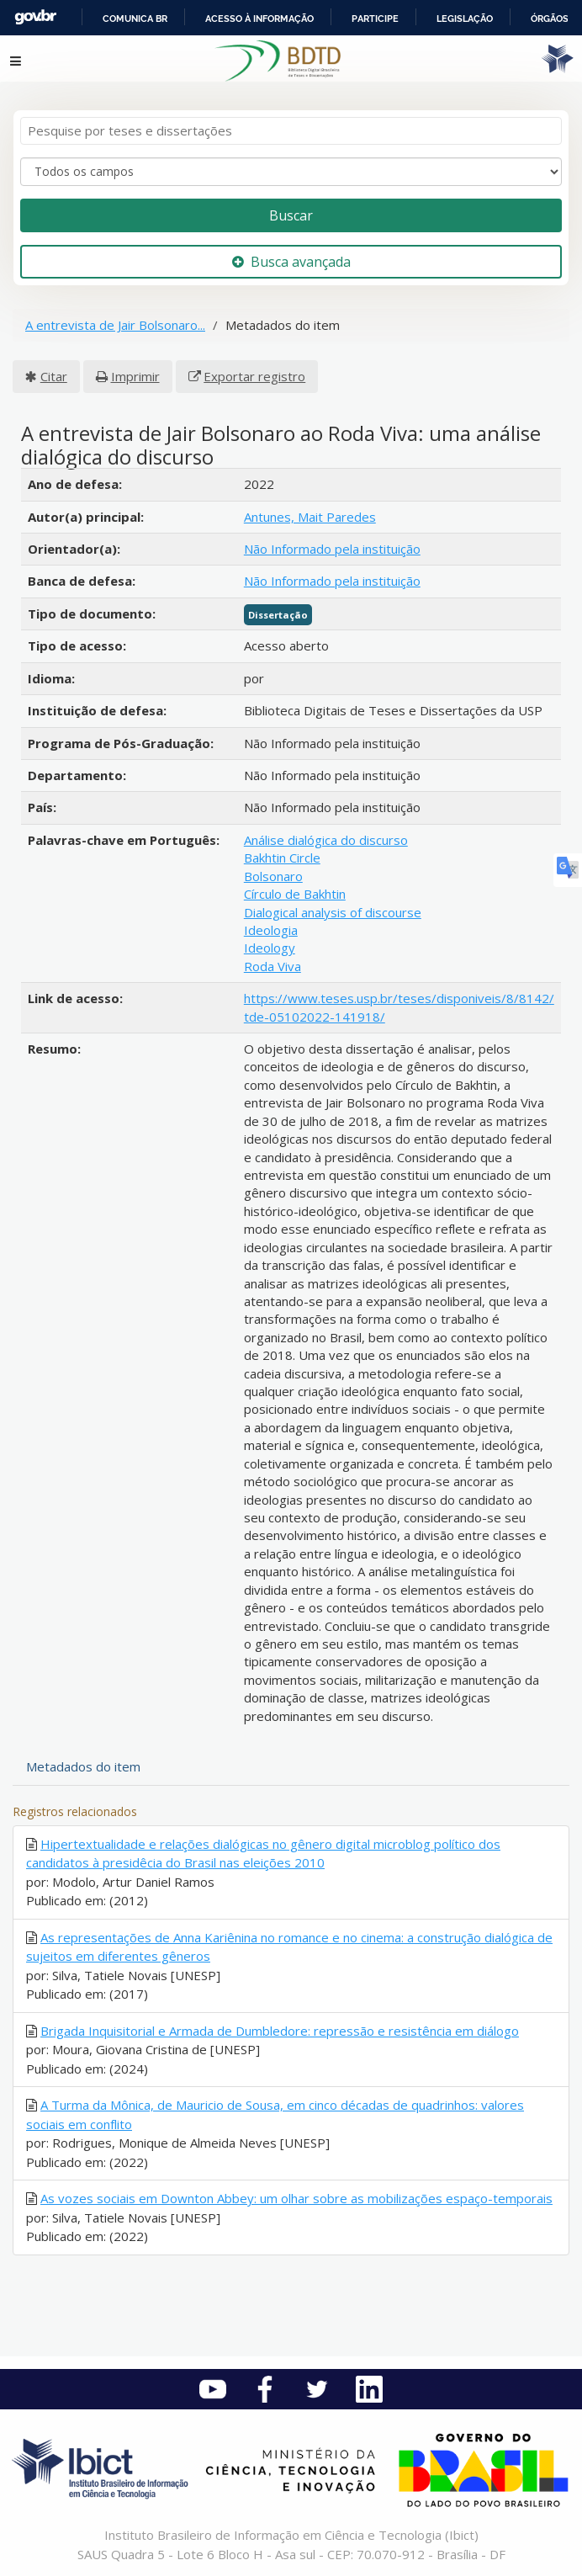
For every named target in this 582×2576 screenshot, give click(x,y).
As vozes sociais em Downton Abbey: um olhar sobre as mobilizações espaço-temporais (296, 2198)
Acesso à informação (259, 18)
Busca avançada (291, 261)
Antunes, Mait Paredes (310, 516)
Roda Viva (272, 966)
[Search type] (291, 171)
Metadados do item (83, 1766)
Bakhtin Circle (282, 857)
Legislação (464, 18)
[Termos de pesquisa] (291, 131)
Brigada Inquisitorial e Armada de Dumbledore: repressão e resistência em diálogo (279, 2030)
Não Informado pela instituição (332, 548)
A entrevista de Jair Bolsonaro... (115, 324)
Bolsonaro (273, 876)
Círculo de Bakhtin (295, 893)
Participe (375, 18)
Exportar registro (254, 376)
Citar (53, 376)
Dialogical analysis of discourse (332, 912)
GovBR (35, 17)
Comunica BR (135, 18)
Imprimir (135, 376)
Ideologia (271, 930)
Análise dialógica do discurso (326, 839)
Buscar (291, 215)
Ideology (269, 947)
